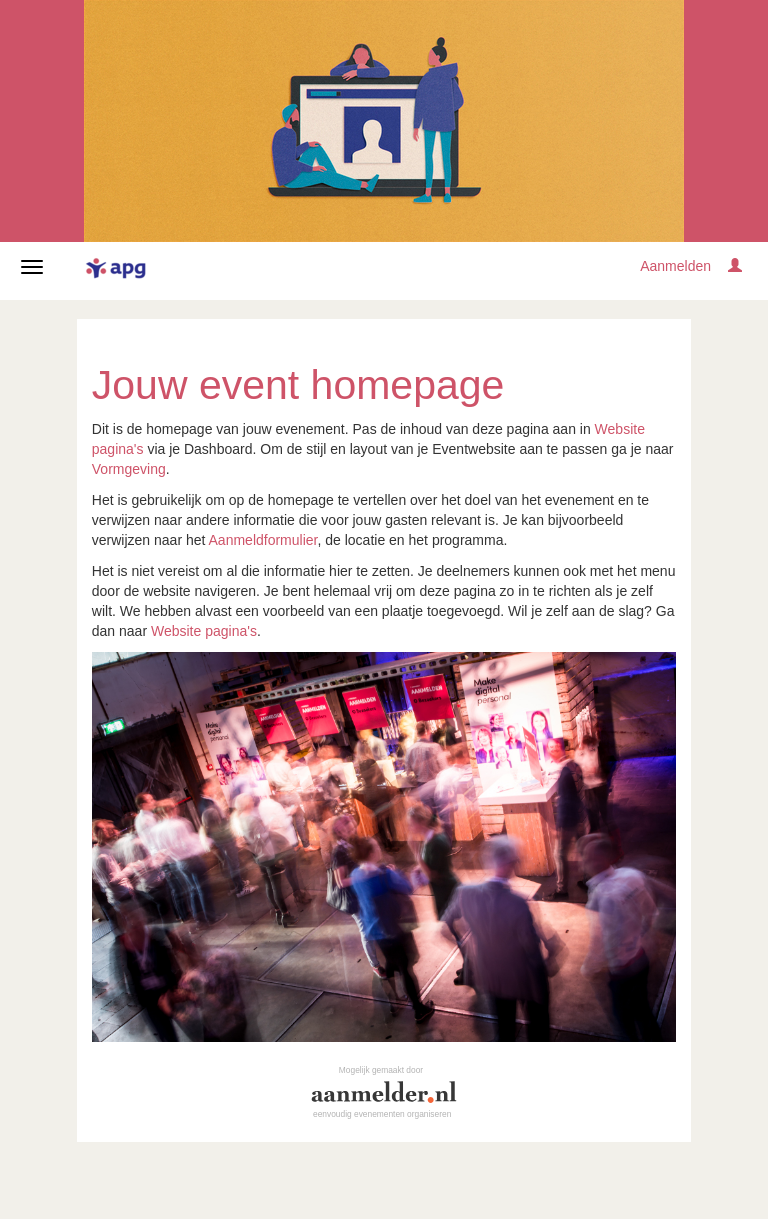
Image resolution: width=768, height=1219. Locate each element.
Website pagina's (204, 631)
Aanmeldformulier (263, 540)
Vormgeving (129, 469)
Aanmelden (675, 266)
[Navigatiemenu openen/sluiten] (32, 267)
